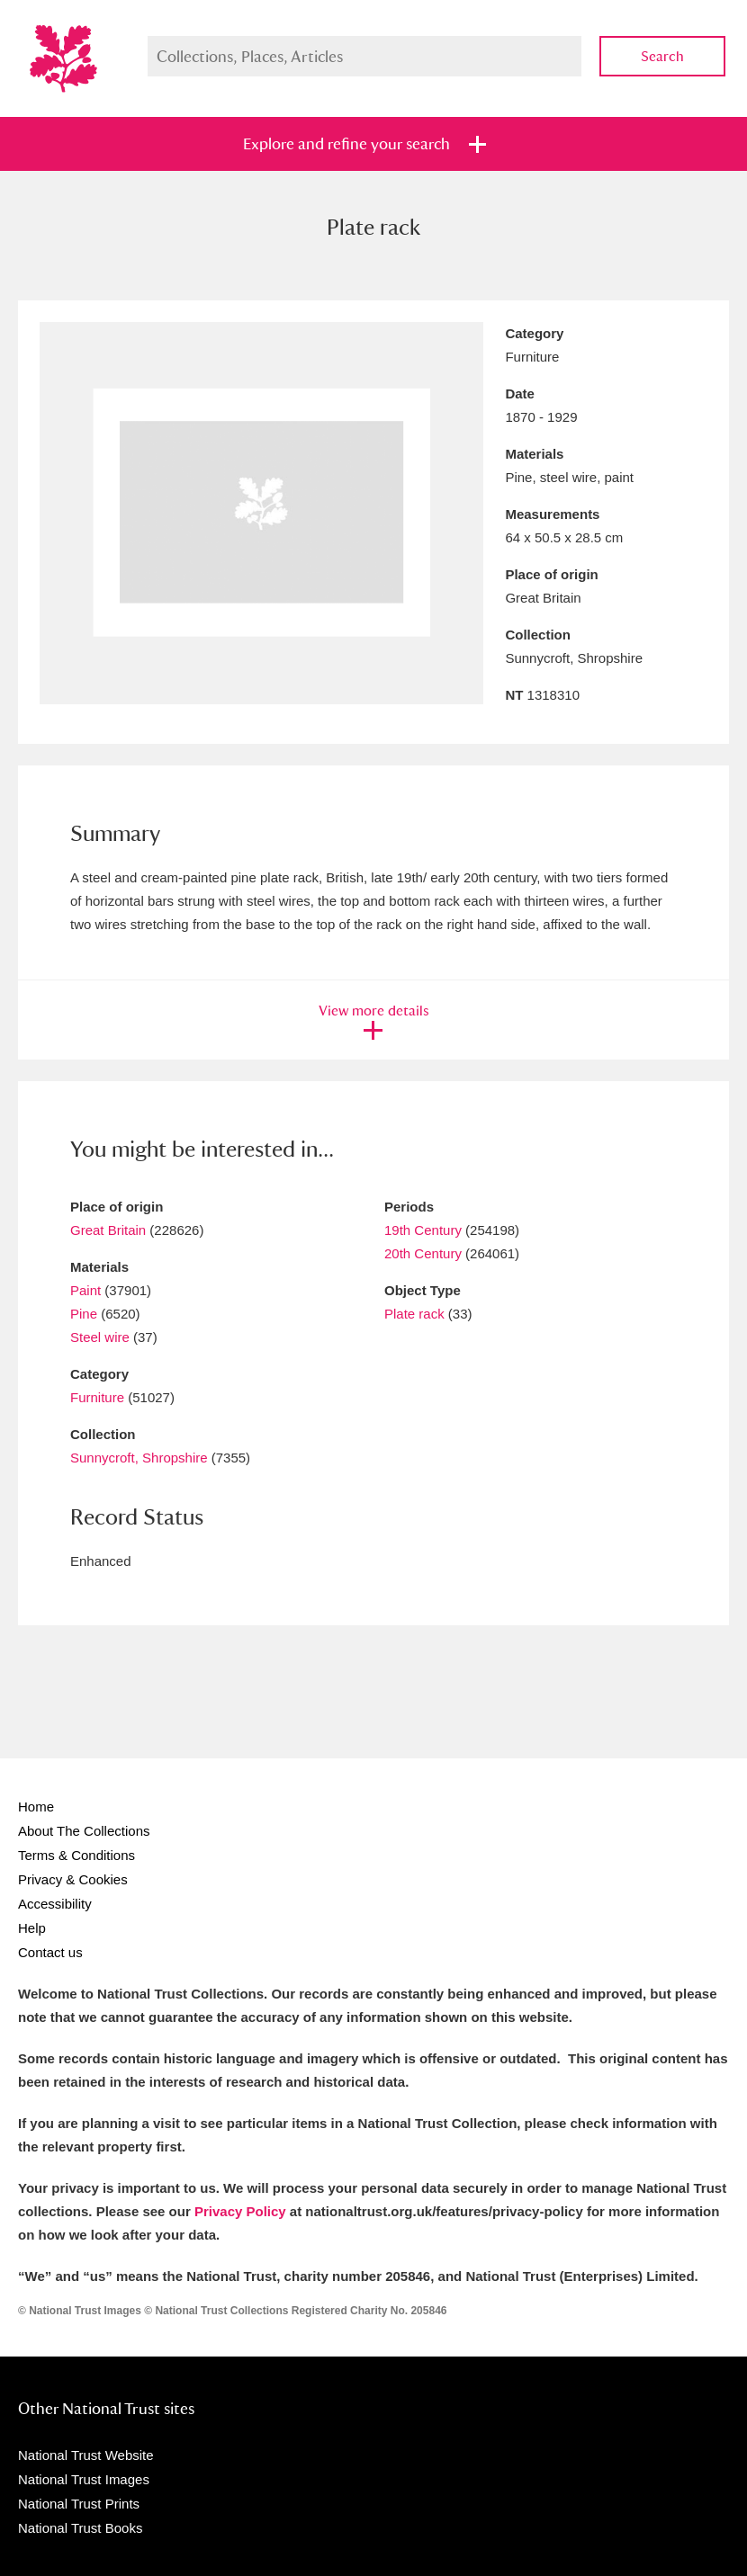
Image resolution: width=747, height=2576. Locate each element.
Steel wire (100, 1337)
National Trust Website (86, 2455)
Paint (85, 1290)
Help (32, 1928)
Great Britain (108, 1230)
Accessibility (55, 1903)
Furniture (97, 1397)
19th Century (423, 1230)
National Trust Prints (79, 2503)
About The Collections (83, 1830)
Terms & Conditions (76, 1855)
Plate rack (414, 1313)
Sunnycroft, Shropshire (139, 1457)
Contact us (50, 1952)
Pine (83, 1313)
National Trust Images (83, 2479)
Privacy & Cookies (73, 1879)
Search (662, 56)
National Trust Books (80, 2528)
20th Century (423, 1253)
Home (36, 1806)
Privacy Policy (240, 2211)
